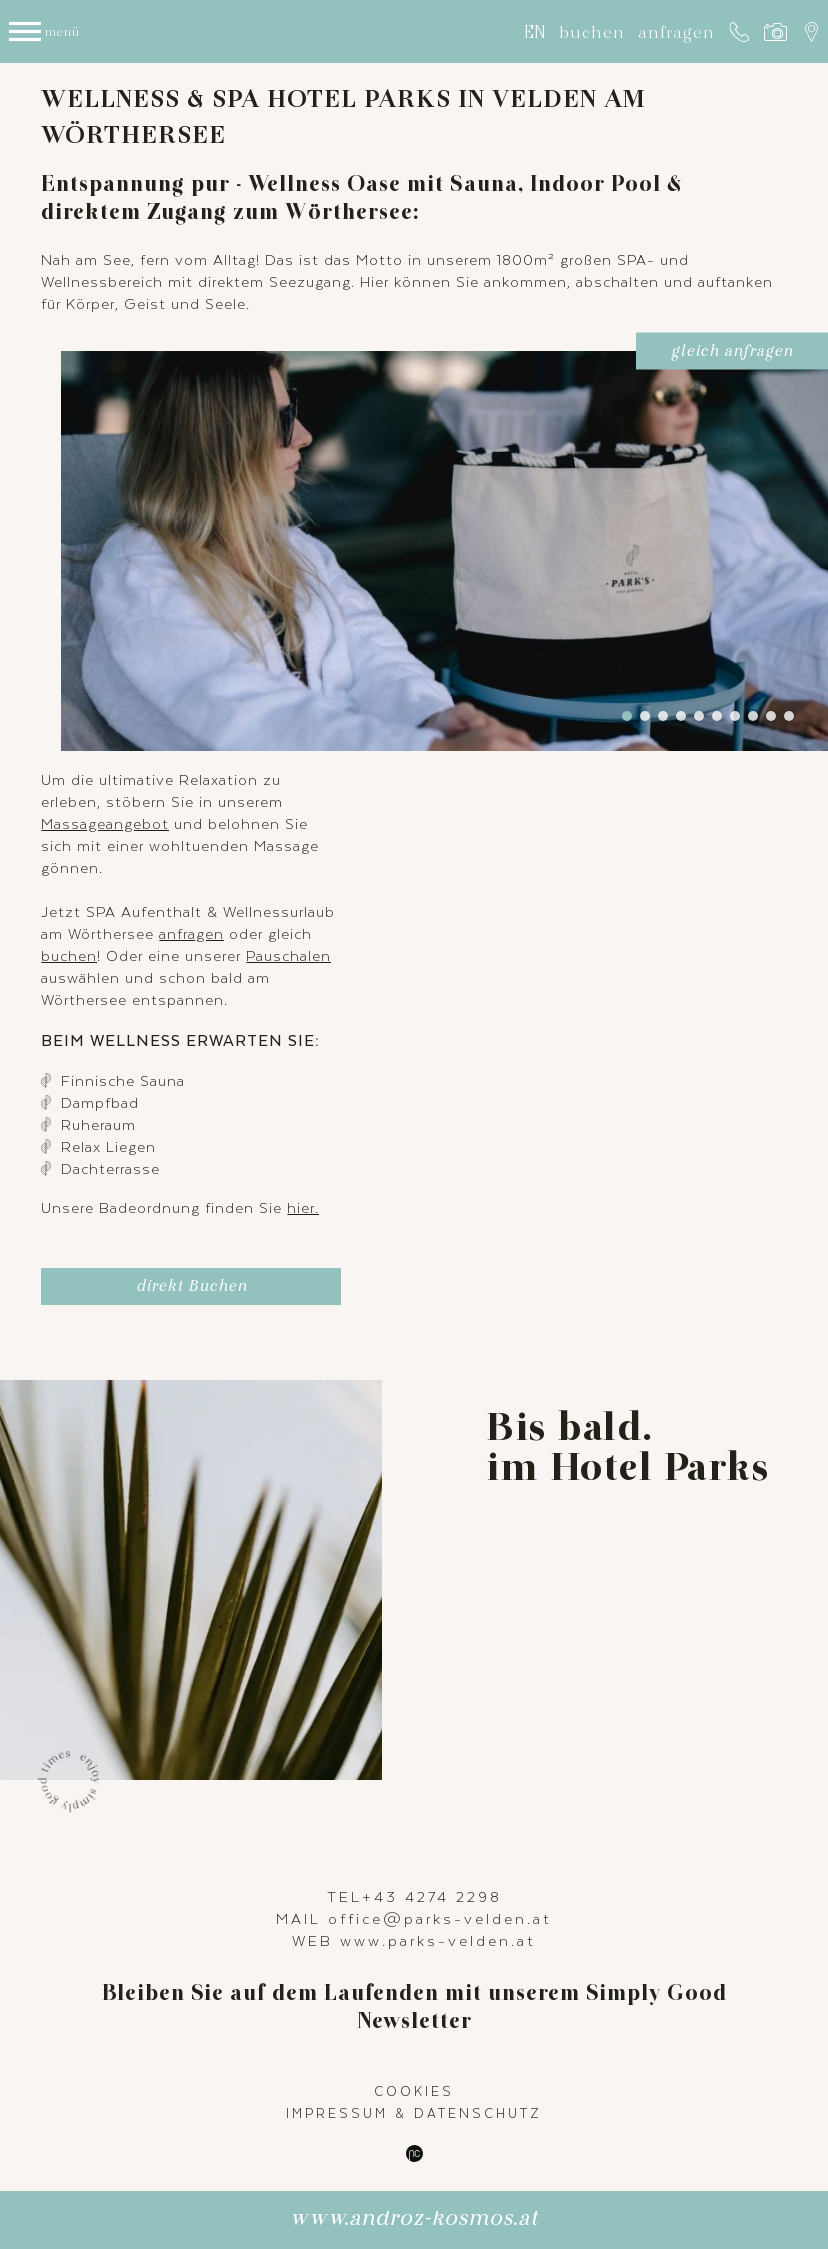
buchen (592, 32)
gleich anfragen (732, 354)
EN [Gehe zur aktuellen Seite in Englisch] (535, 31)
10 (789, 716)
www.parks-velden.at (438, 1940)
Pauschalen (288, 955)
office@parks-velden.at (440, 1918)
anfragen (676, 32)
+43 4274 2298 (432, 1896)
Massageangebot (105, 823)
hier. (303, 1207)
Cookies (414, 2091)
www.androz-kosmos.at (414, 2222)
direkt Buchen (191, 1289)
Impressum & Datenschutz (414, 2113)
